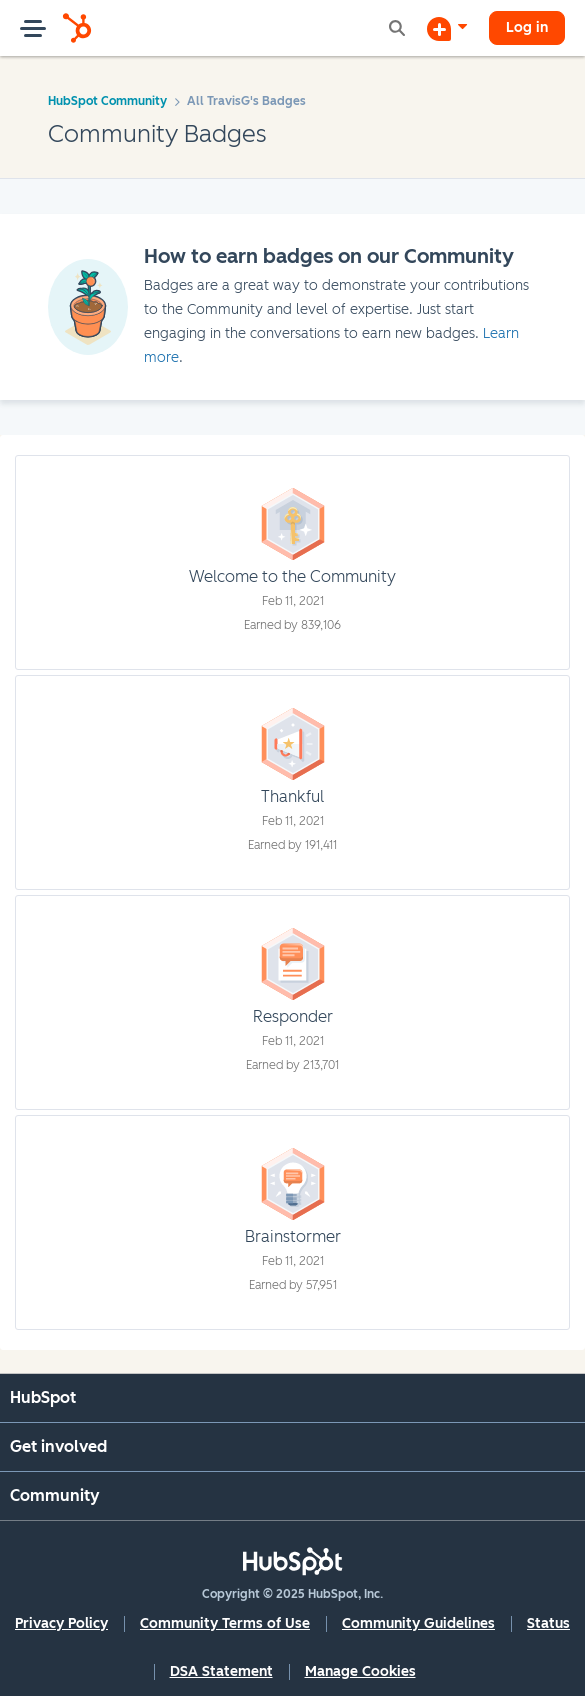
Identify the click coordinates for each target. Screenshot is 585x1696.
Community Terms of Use (225, 1623)
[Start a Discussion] (447, 28)
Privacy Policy (61, 1623)
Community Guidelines (418, 1623)
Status (548, 1623)
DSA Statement (221, 1671)
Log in (527, 27)
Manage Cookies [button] (360, 1671)
